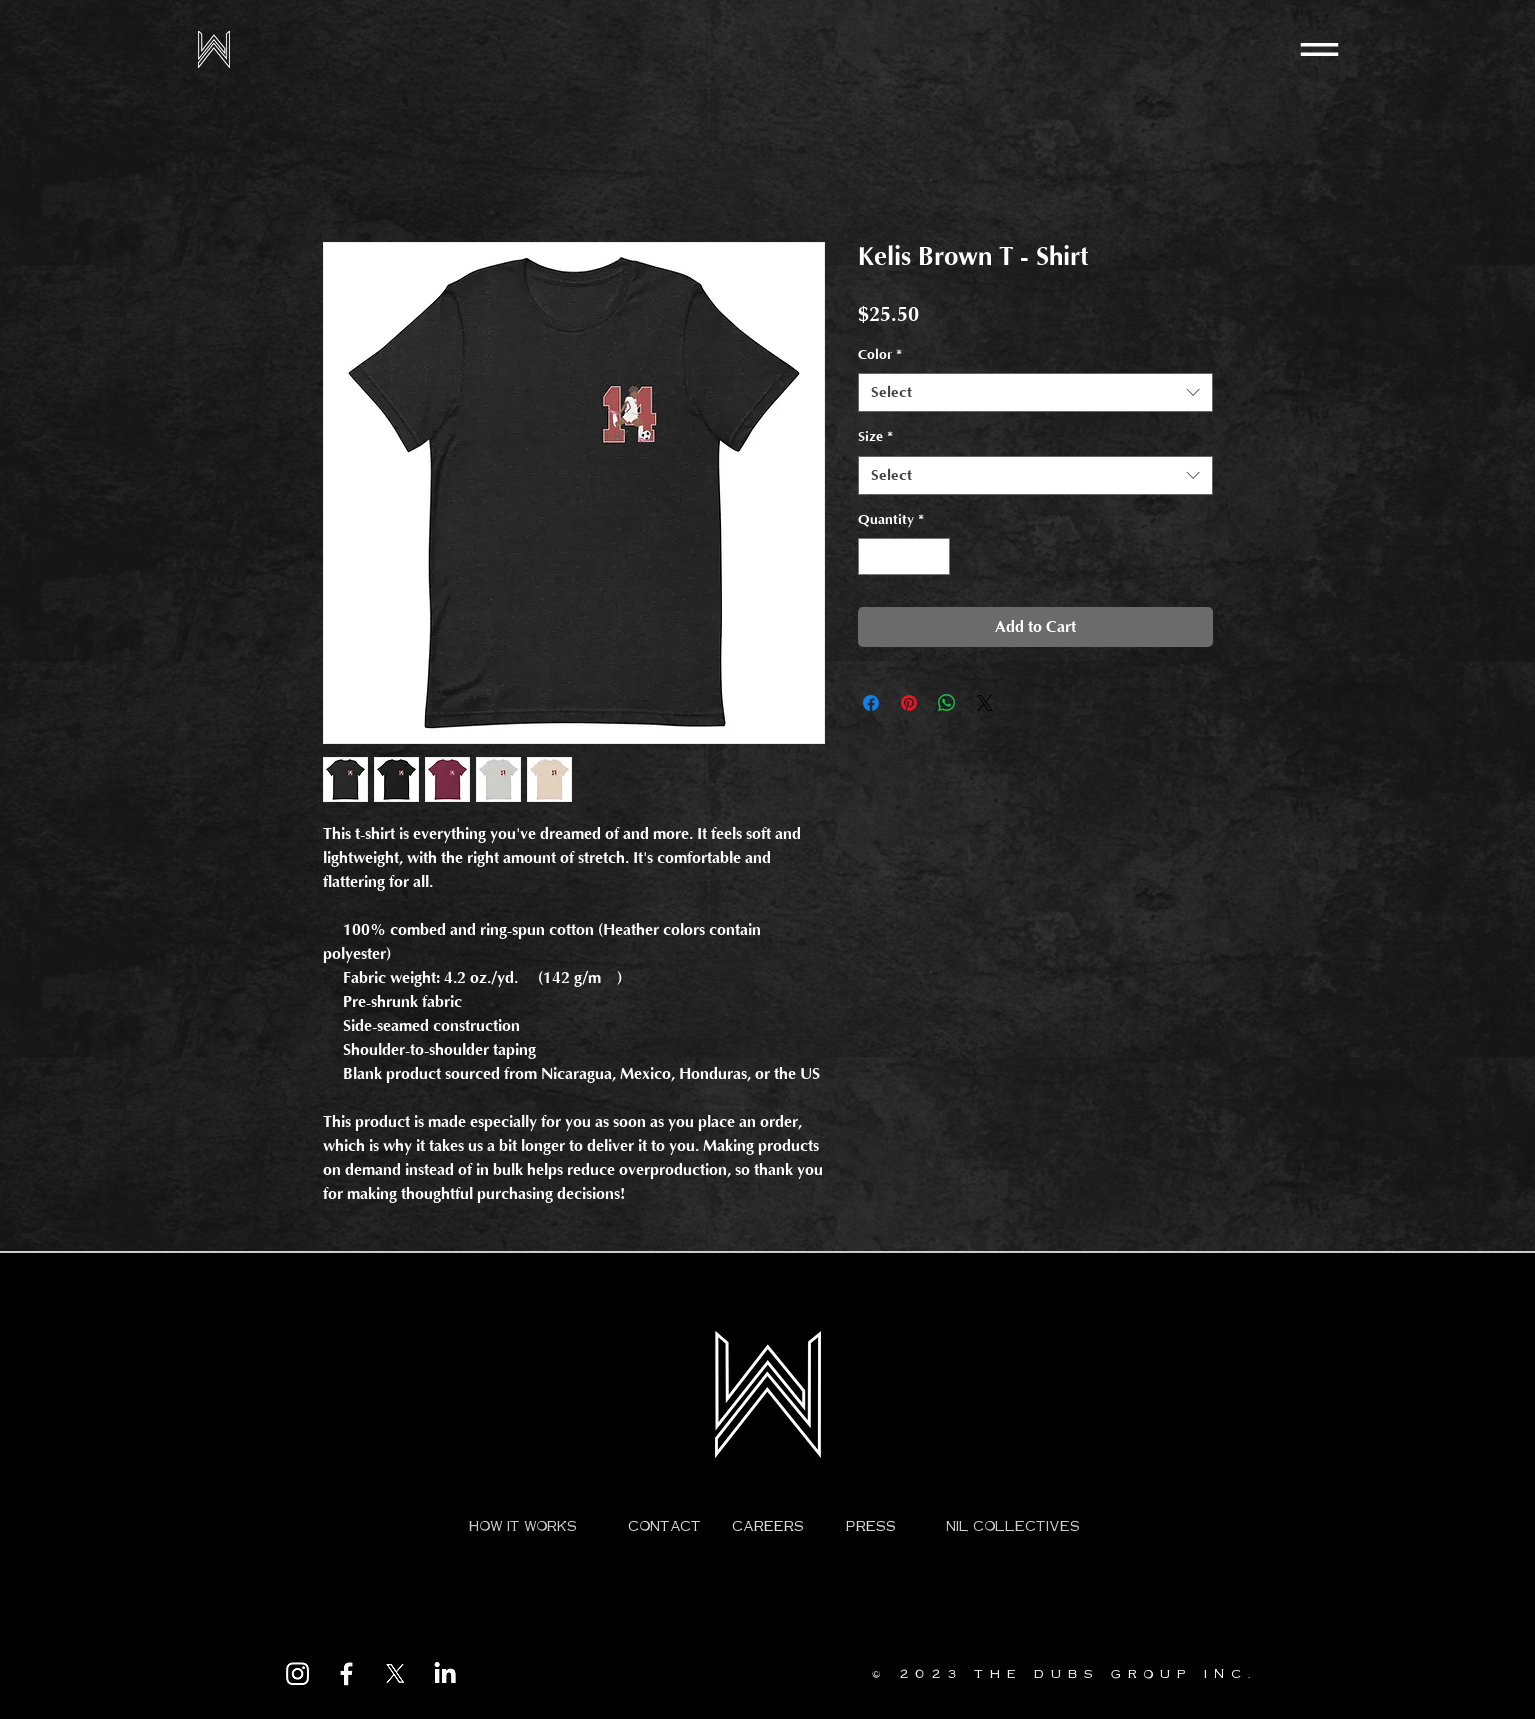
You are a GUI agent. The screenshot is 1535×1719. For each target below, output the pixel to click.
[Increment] (934, 556)
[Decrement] (873, 556)
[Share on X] (985, 703)
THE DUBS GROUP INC (1111, 1673)
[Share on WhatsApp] (947, 703)
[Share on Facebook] (871, 703)
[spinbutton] (904, 556)
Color (880, 355)
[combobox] (1035, 392)
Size (875, 437)
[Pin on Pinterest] (909, 703)
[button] (1319, 49)
